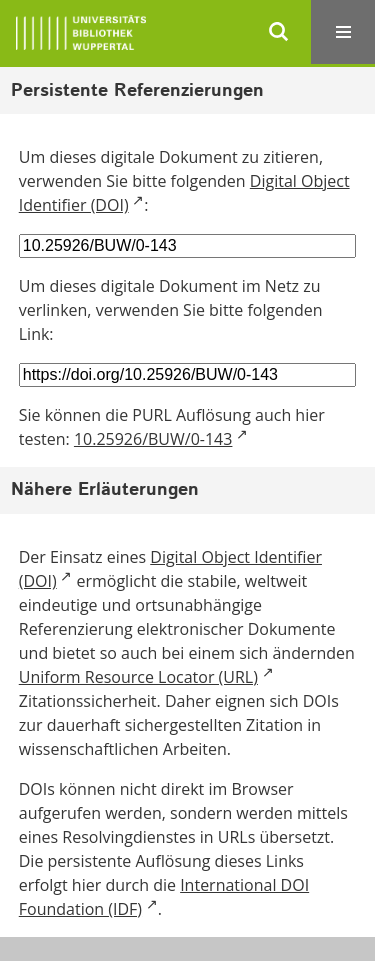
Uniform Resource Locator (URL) (138, 677)
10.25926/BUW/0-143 (153, 439)
